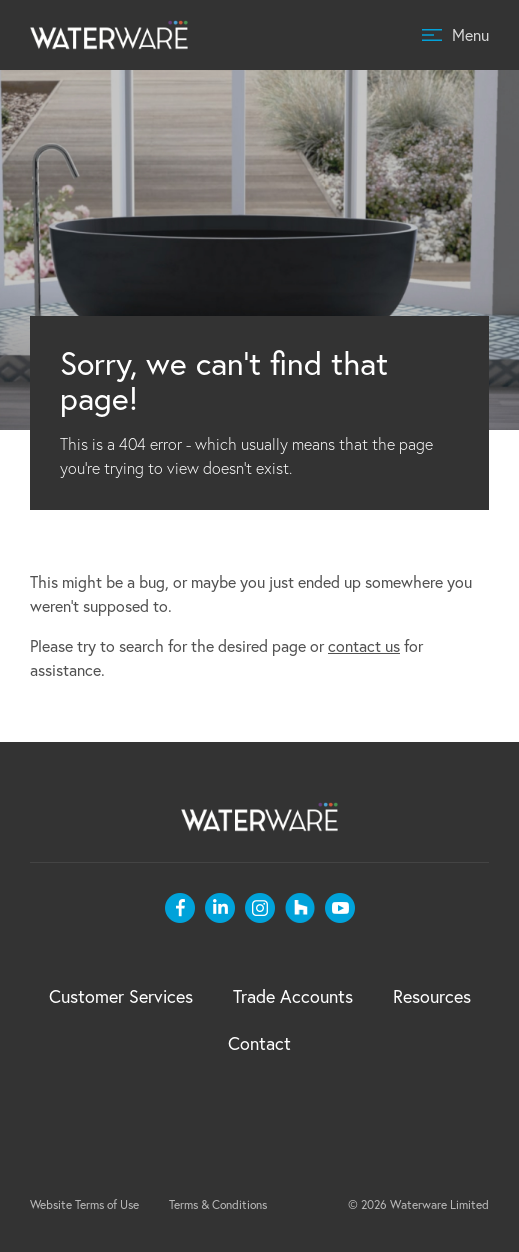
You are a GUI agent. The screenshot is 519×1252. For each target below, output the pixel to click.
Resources (432, 996)
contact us (364, 646)
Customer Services (121, 996)
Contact (259, 1043)
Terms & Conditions (218, 1204)
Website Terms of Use (84, 1204)
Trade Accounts (293, 996)
